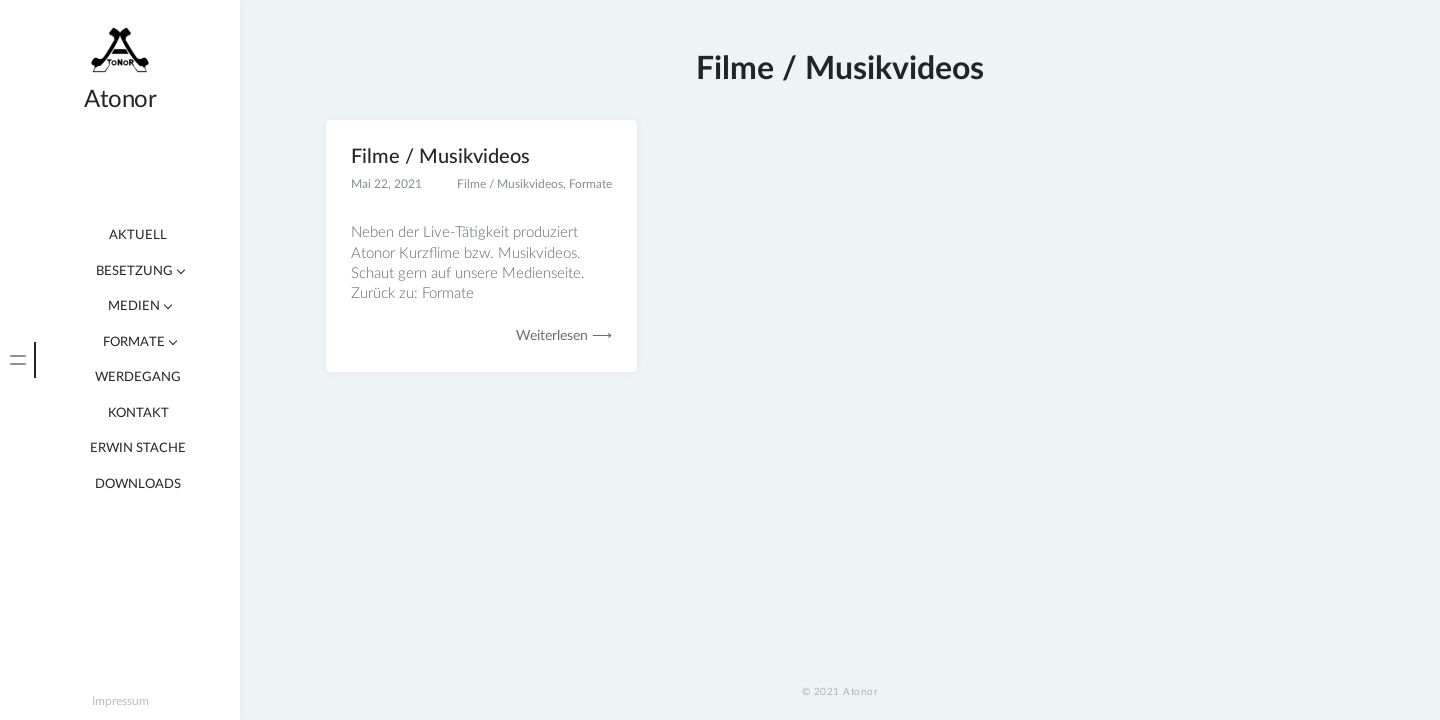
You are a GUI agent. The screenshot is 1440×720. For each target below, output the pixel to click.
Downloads (138, 484)
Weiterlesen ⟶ (564, 336)
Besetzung (134, 271)
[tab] (18, 360)
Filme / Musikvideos (440, 157)
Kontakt (138, 413)
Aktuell (138, 235)
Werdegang (138, 377)
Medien (134, 306)
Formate (134, 342)
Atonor (120, 100)
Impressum (120, 701)
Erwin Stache (138, 448)
